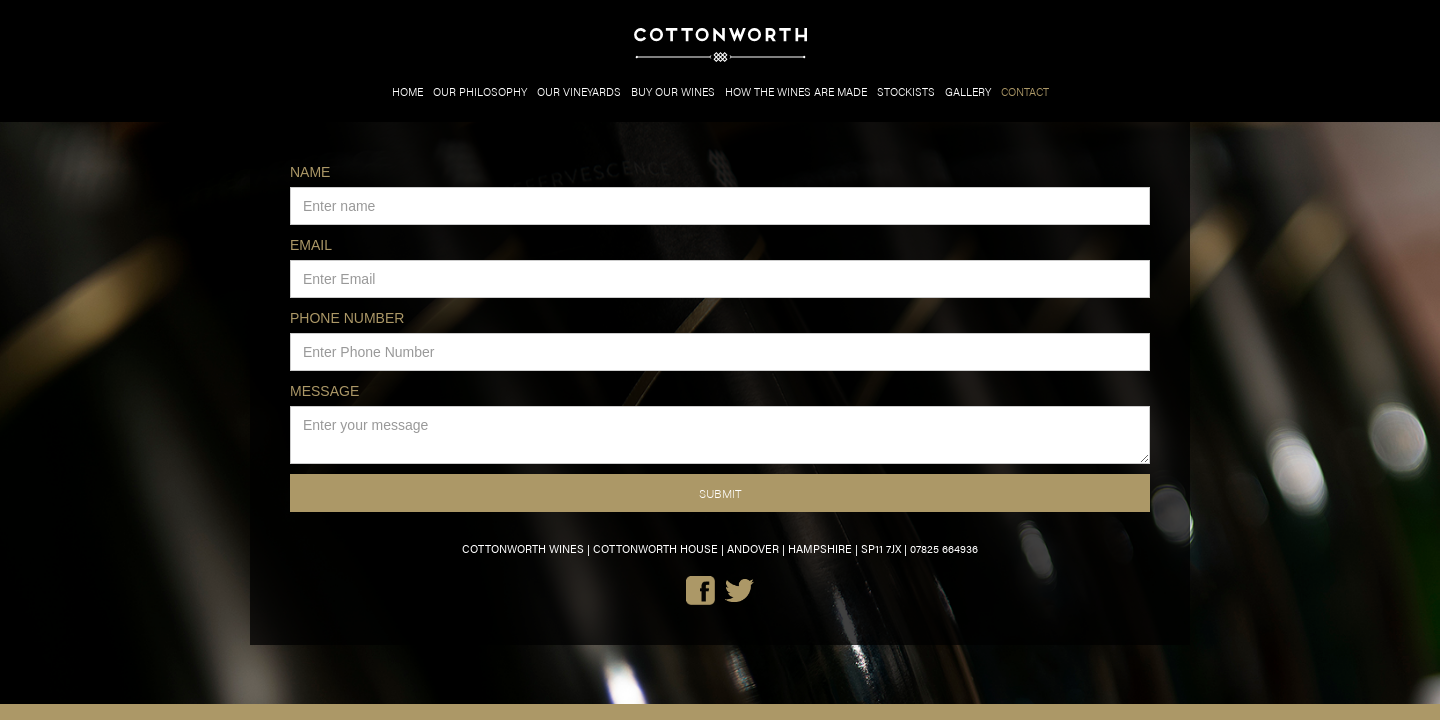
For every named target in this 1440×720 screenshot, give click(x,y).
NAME (310, 172)
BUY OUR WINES (673, 91)
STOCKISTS (906, 91)
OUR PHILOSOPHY (480, 91)
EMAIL (311, 245)
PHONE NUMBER (347, 318)
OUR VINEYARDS (579, 91)
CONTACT (1025, 91)
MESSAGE (324, 391)
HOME (407, 91)
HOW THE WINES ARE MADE (796, 91)
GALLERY (968, 91)
